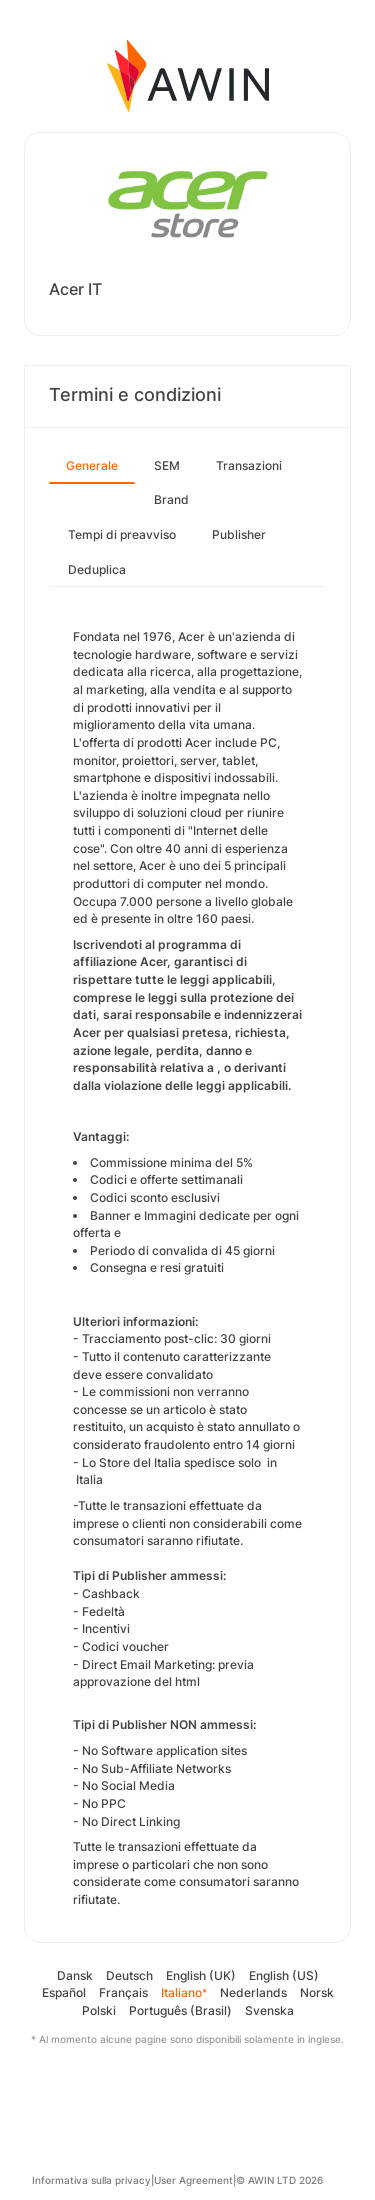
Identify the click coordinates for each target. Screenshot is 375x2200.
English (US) (284, 1975)
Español (64, 1992)
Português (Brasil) (180, 2010)
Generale (92, 465)
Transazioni (249, 465)
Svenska (269, 2010)
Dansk (75, 1975)
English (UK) (201, 1975)
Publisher (239, 534)
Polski (99, 2010)
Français (123, 1992)
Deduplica (97, 569)
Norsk (317, 1992)
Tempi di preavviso (122, 534)
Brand (171, 499)
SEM (167, 465)
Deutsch (129, 1975)
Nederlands (253, 1992)
